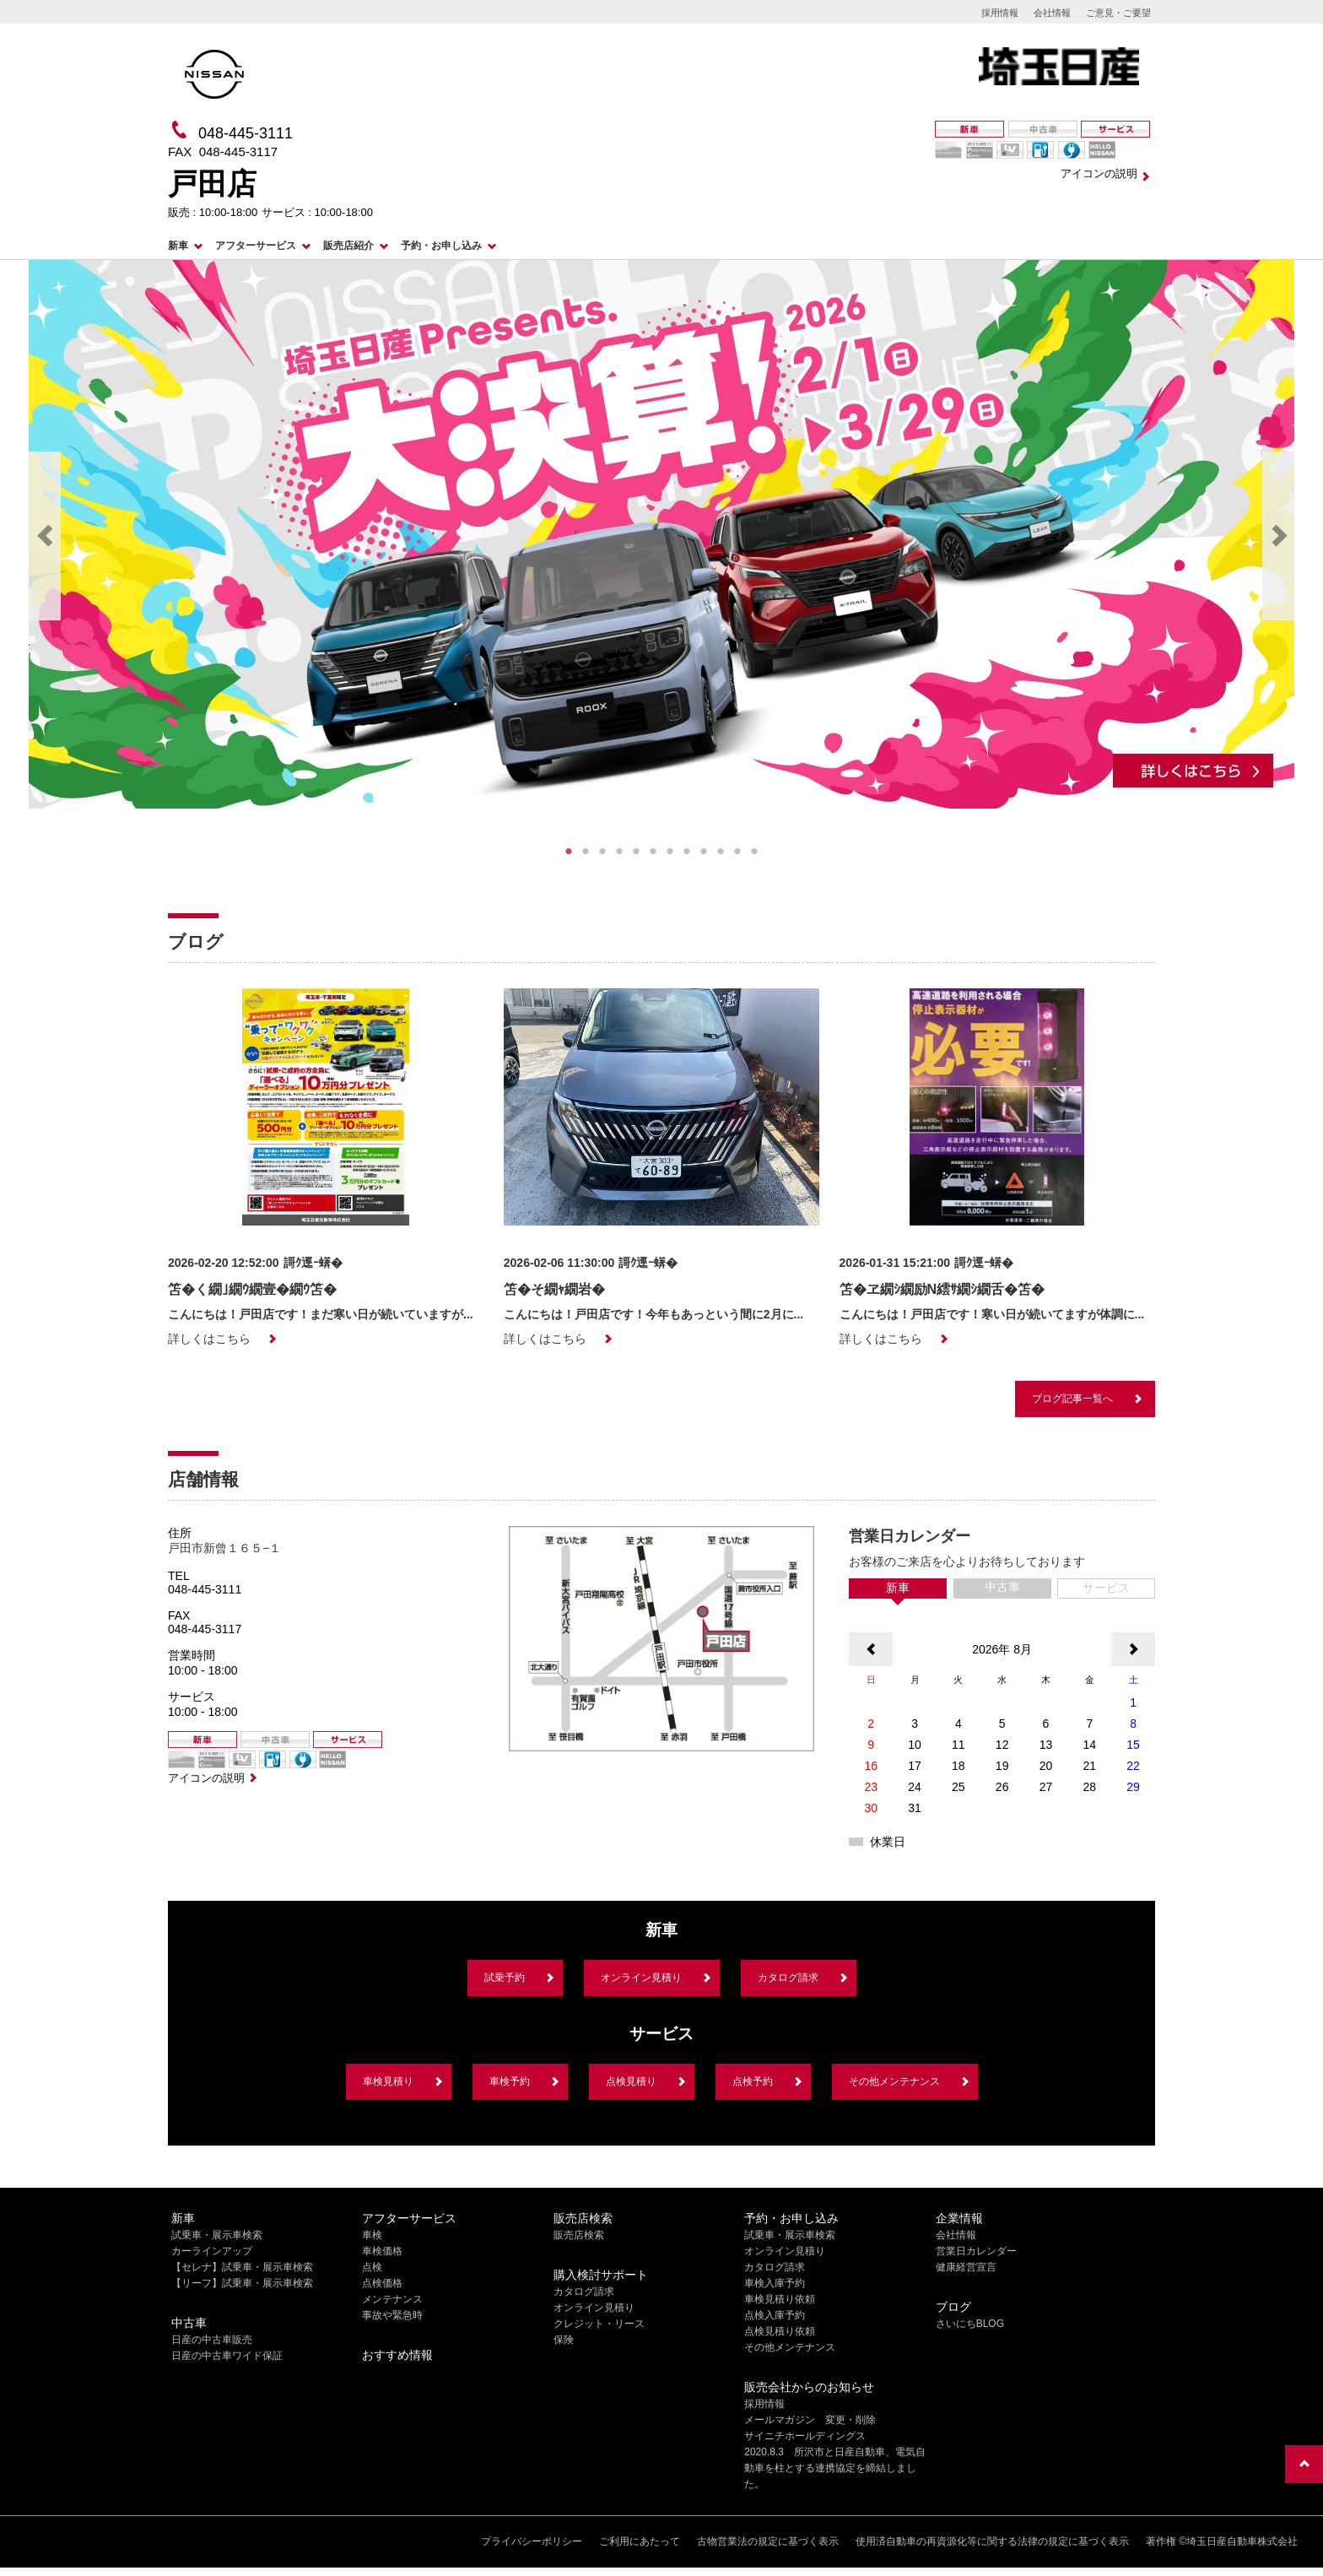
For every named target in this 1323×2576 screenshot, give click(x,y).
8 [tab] (686, 851)
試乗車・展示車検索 (216, 2235)
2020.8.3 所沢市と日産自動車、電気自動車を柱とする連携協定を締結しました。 (835, 2468)
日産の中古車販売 (211, 2340)
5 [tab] (636, 851)
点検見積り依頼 (779, 2331)
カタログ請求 (788, 1977)
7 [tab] (670, 851)
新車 (178, 246)
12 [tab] (754, 851)
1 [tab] (568, 851)
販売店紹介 (348, 246)
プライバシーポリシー (531, 2541)
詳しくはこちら (209, 1338)
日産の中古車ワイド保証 (227, 2356)
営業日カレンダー (976, 2251)
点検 (372, 2267)
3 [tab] (602, 851)
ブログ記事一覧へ (1072, 1398)
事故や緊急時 (392, 2315)
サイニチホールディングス (805, 2436)
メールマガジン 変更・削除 (810, 2420)
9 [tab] (703, 851)
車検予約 (509, 2081)
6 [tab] (653, 851)
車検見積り (388, 2081)
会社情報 (1052, 13)
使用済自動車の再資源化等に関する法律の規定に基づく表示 (992, 2541)
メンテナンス (392, 2299)
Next (1278, 536)
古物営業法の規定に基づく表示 (768, 2541)
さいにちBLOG (970, 2324)
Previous (45, 536)
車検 (372, 2235)
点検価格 (382, 2283)
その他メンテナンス (894, 2081)
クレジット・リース (599, 2324)
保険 (564, 2340)
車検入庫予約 (774, 2283)
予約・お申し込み (441, 246)
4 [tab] (619, 851)
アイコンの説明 (1099, 173)
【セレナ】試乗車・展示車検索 (242, 2267)
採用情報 (999, 13)
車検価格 (382, 2251)
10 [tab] (720, 851)
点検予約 (752, 2081)
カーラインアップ (211, 2251)
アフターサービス (255, 246)
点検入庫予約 (774, 2315)
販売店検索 (579, 2235)
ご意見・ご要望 (1118, 13)
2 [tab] (585, 851)
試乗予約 (504, 1977)
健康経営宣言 (966, 2267)
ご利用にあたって (639, 2541)
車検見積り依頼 (779, 2299)
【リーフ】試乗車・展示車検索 (242, 2283)
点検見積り (631, 2081)
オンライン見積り (641, 1977)
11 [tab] (737, 851)
